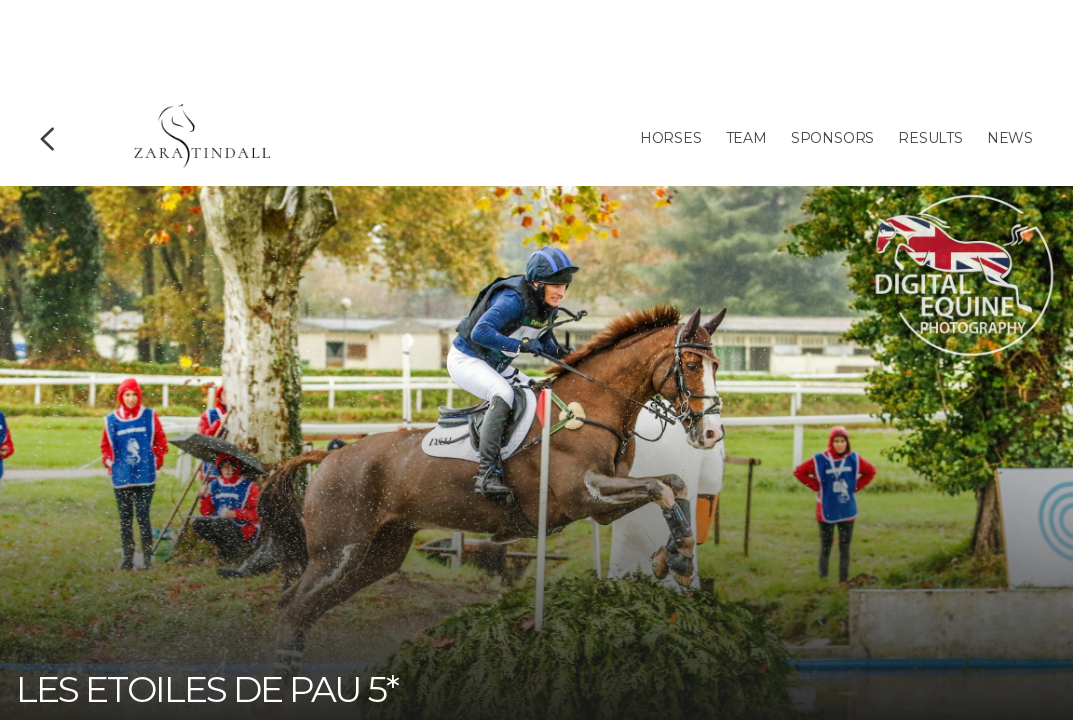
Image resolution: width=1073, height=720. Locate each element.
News (1010, 138)
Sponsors (832, 138)
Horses (671, 138)
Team (746, 138)
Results (930, 138)
